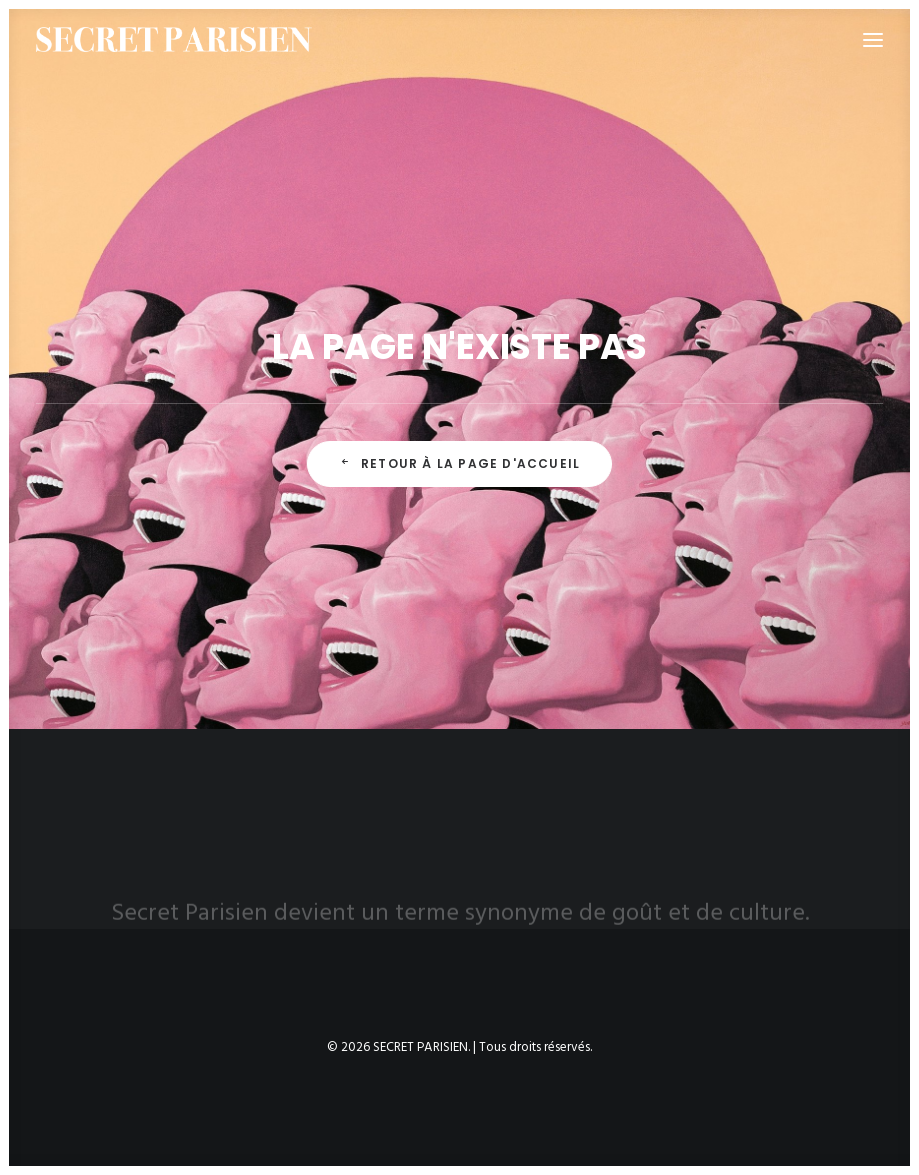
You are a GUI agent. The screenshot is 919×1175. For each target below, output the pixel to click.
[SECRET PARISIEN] (174, 39)
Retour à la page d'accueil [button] (459, 463)
